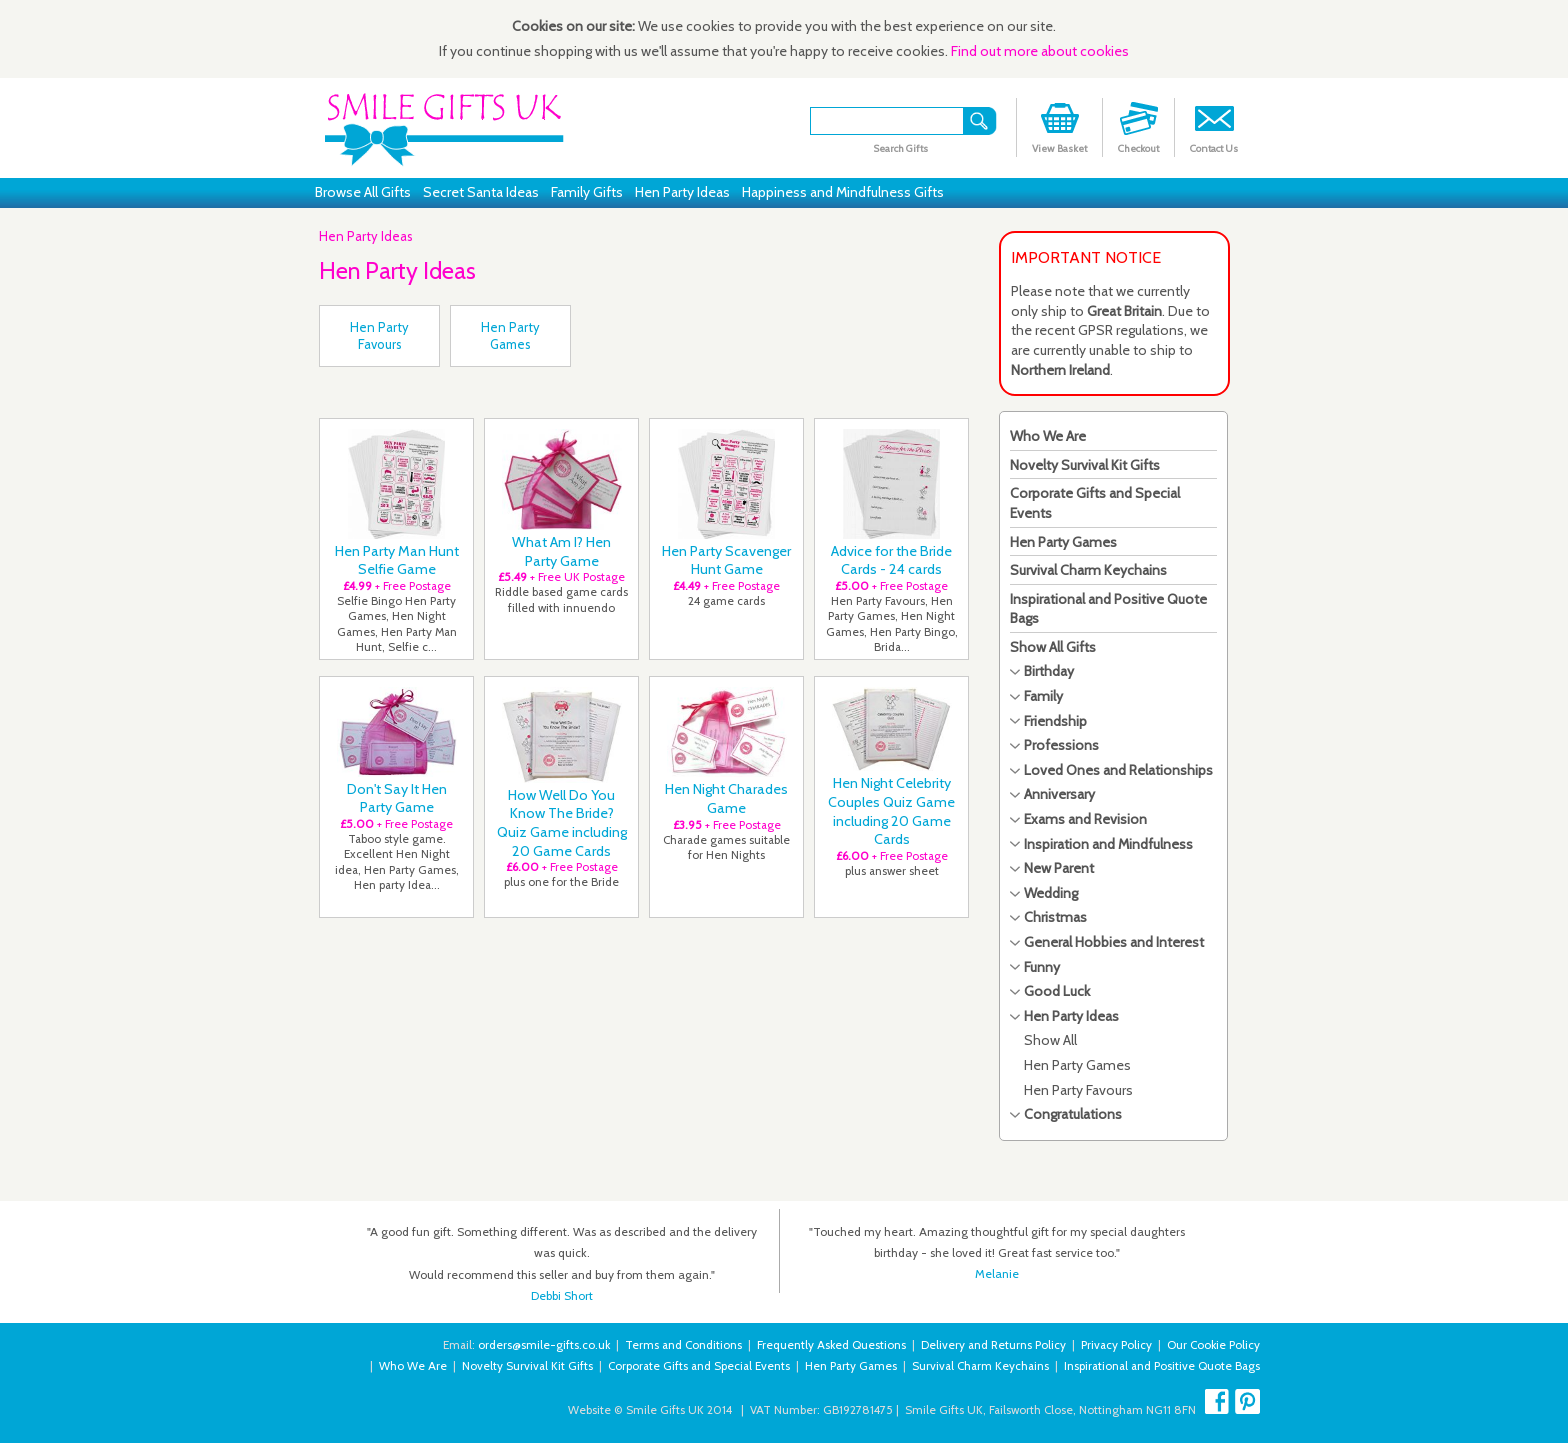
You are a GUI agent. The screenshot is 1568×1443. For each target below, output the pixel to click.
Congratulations (1073, 1114)
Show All (1050, 1040)
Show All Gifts (1053, 647)
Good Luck (1057, 991)
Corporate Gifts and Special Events (699, 1366)
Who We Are (1048, 436)
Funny (1042, 967)
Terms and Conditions (683, 1345)
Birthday (1049, 671)
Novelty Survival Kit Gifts (1085, 465)
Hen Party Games (1063, 542)
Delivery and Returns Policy (993, 1345)
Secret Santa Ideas (481, 192)
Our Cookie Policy (1213, 1345)
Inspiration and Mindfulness (1108, 844)
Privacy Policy (1116, 1345)
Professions (1061, 745)
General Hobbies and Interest (1114, 942)
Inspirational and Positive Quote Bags (1162, 1366)
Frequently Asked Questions (831, 1345)
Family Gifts (587, 192)
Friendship (1055, 721)
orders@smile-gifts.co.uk (544, 1345)
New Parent (1059, 868)
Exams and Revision (1085, 819)
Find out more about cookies (1040, 51)
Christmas (1055, 917)
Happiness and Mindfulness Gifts (843, 192)
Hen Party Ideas (682, 192)
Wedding (1051, 893)
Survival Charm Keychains (1088, 570)
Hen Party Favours (1078, 1090)
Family (1043, 696)
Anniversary (1059, 794)
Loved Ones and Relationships (1118, 770)
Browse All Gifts (363, 192)
